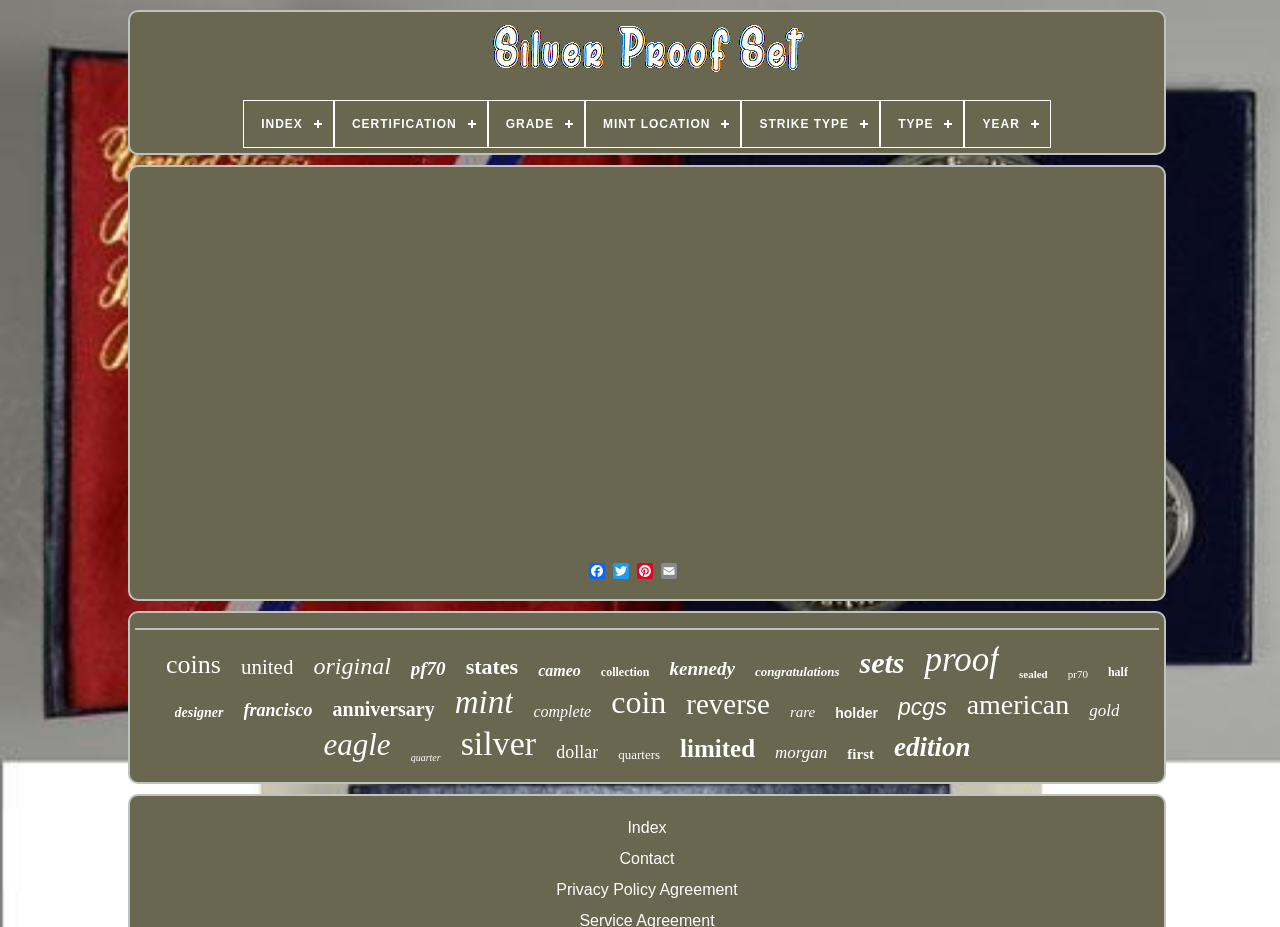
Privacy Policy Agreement (646, 889)
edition (932, 747)
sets (881, 662)
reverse (728, 704)
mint (484, 702)
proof (961, 659)
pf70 (428, 668)
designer (199, 712)
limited (717, 748)
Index (646, 827)
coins (193, 664)
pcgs (922, 707)
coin (638, 702)
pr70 (1078, 674)
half (1118, 672)
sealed (1033, 674)
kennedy (701, 668)
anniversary (384, 709)
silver (499, 743)
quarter (426, 757)
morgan (801, 752)
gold (1104, 710)
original (351, 666)
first (860, 754)
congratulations (797, 671)
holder (856, 713)
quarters (639, 754)
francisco (278, 710)
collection (625, 672)
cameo (559, 670)
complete (562, 711)
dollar (577, 752)
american (1018, 704)
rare (802, 712)
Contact (646, 858)
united (267, 667)
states (492, 666)
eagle (357, 744)
